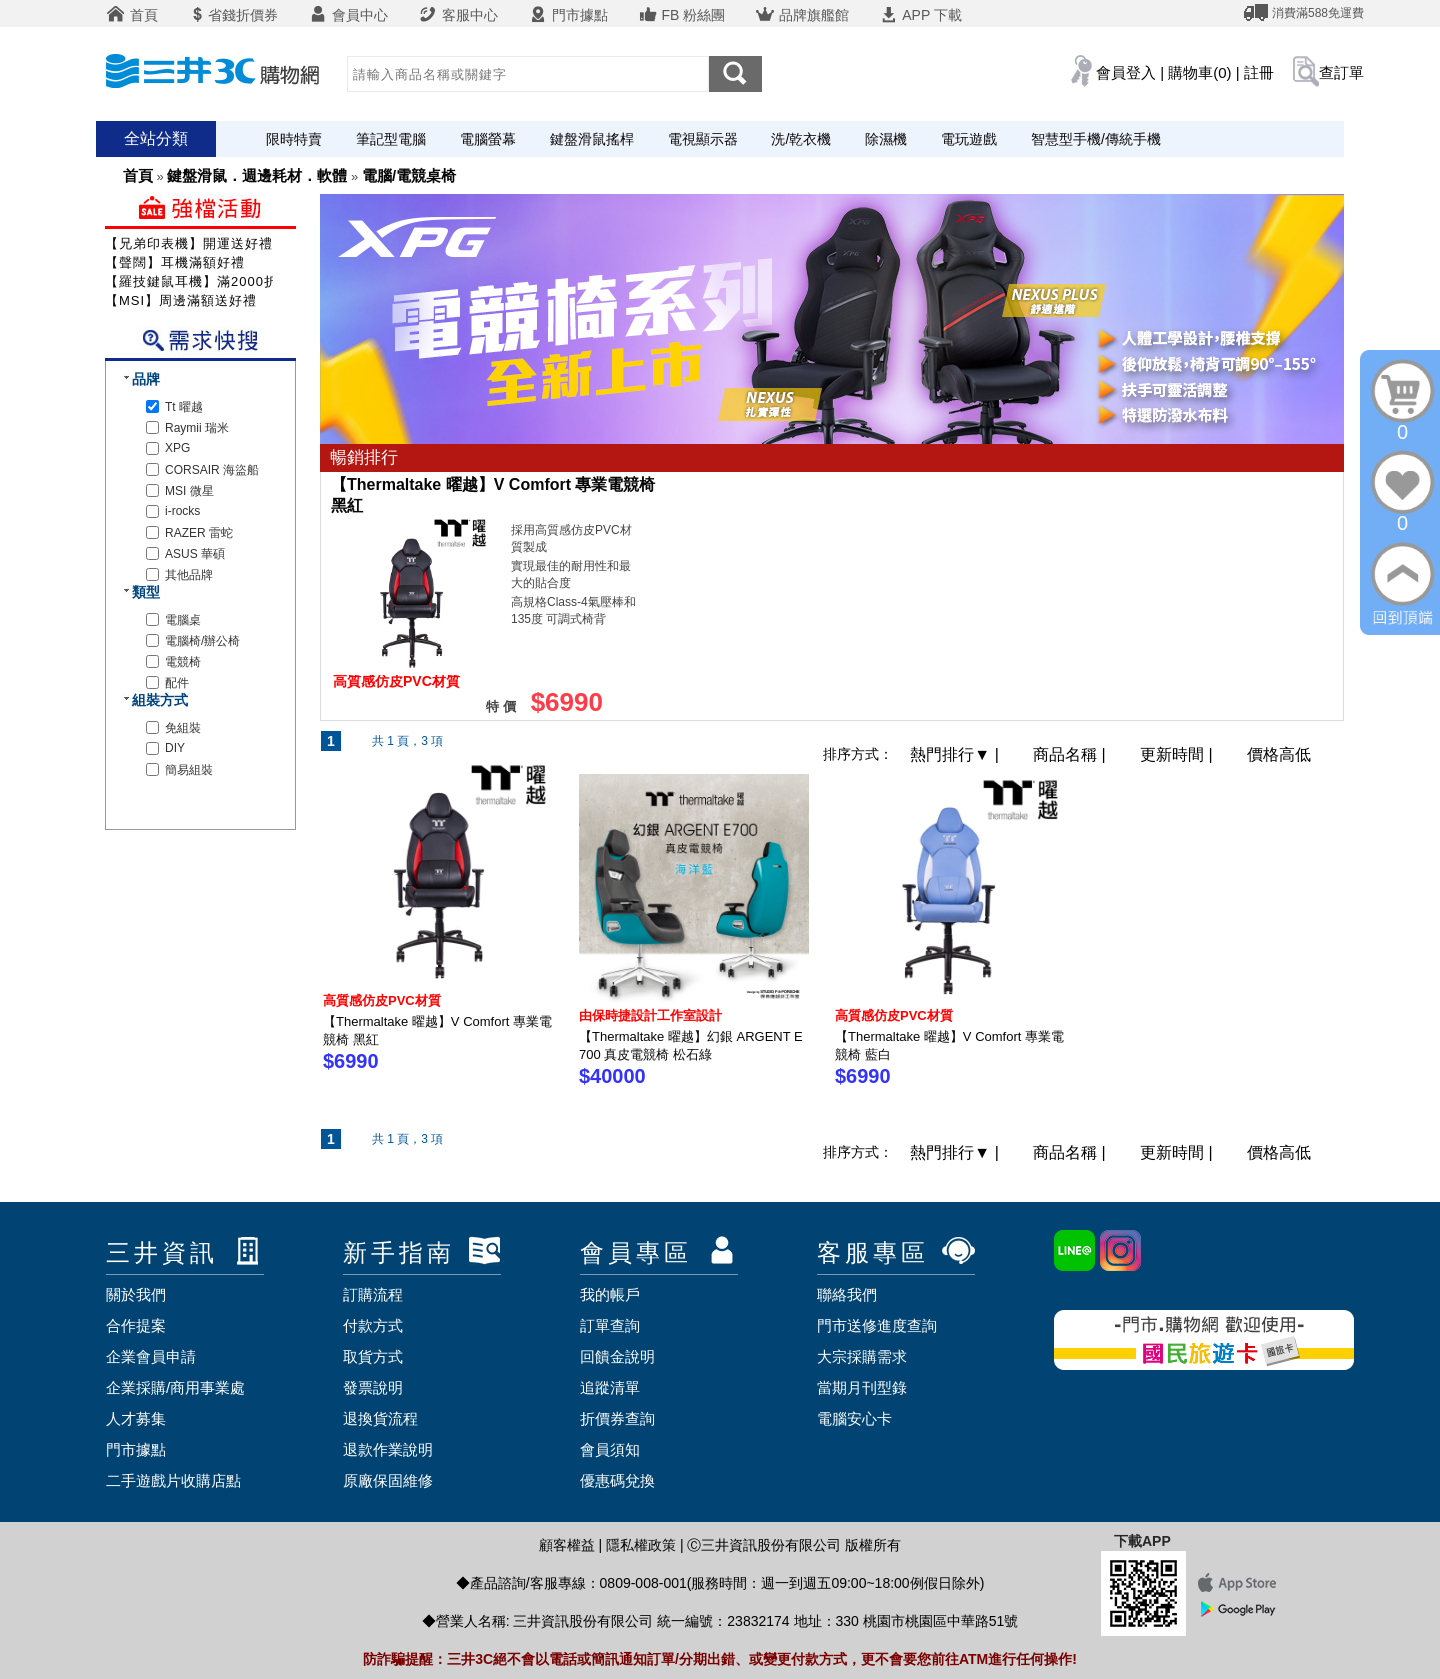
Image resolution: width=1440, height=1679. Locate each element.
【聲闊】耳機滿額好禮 (175, 262)
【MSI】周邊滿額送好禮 (181, 300)
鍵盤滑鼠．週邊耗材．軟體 (257, 175)
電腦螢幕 (488, 139)
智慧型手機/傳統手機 (1096, 139)
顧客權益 (567, 1545)
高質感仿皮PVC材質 (382, 1000)
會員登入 (1126, 72)
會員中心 (348, 15)
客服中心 (458, 15)
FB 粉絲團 (682, 15)
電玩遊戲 (969, 139)
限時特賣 (294, 139)
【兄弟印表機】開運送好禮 (189, 243)
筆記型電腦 (391, 139)
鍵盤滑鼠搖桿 (592, 139)
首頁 (132, 15)
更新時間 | (1178, 754)
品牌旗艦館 (802, 15)
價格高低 (1279, 754)
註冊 (1259, 72)
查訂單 (1341, 72)
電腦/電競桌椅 (409, 175)
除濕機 (886, 139)
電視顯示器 (703, 139)
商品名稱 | (1071, 754)
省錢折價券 (233, 15)
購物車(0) (1199, 72)
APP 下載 (920, 15)
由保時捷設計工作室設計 (650, 1015)
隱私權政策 (641, 1545)
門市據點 (568, 15)
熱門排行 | (956, 754)
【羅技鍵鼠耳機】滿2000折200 (204, 281)
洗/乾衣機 (801, 139)
